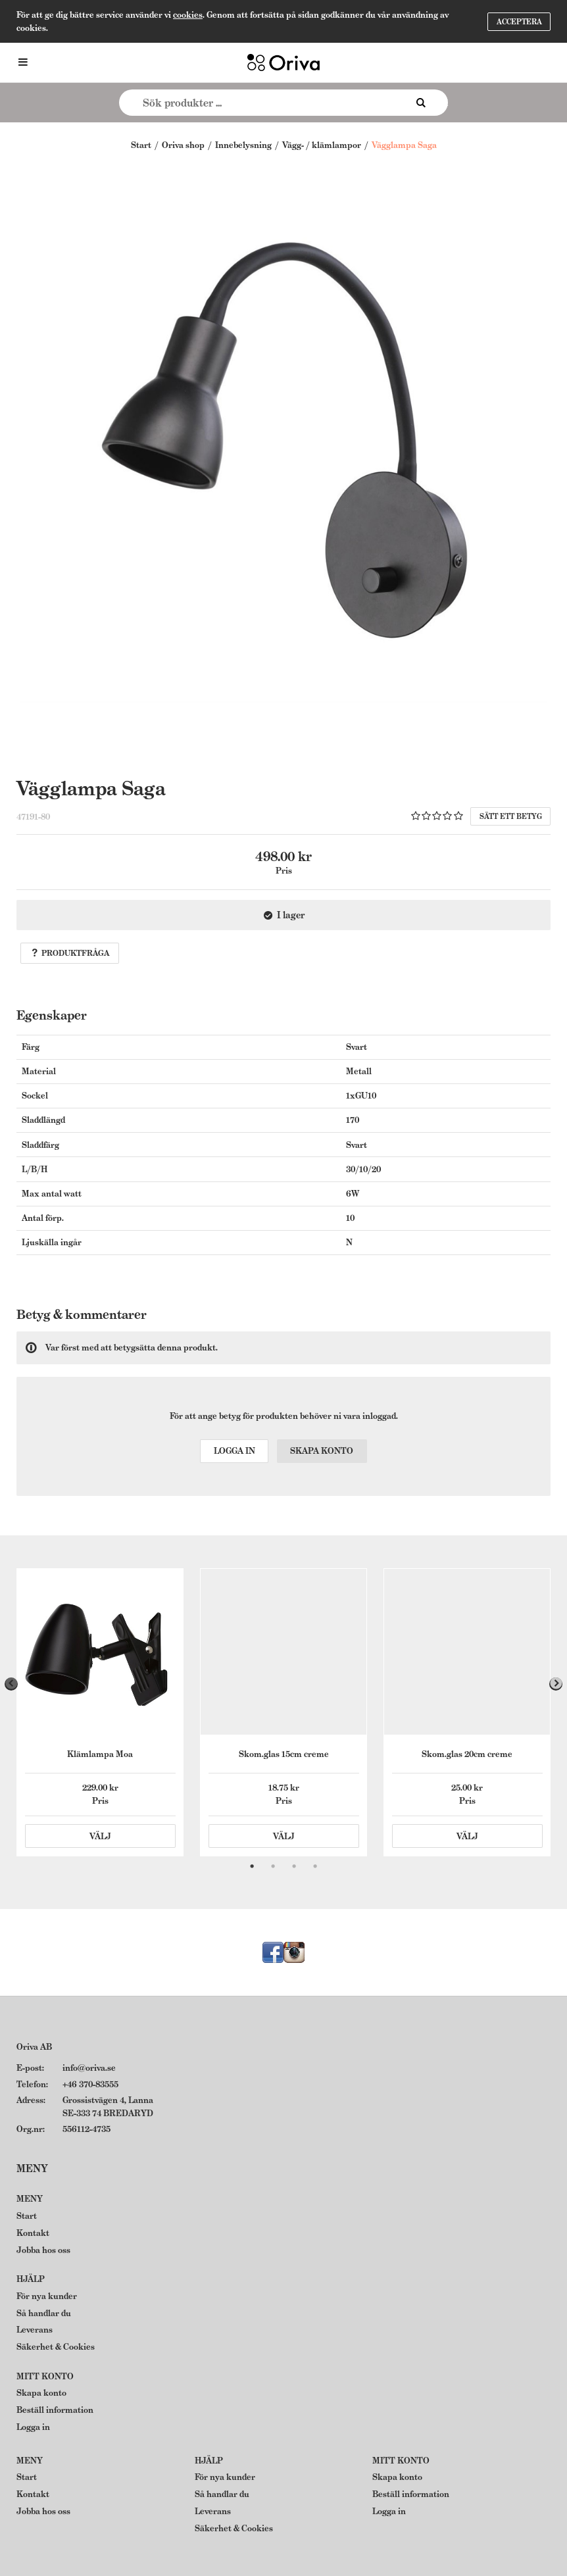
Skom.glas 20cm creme (467, 1754)
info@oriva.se (89, 2067)
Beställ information (54, 2409)
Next (555, 1684)
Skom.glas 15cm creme (284, 1754)
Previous (11, 1684)
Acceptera (519, 21)
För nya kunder (46, 2296)
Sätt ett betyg (511, 816)
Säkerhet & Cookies (55, 2346)
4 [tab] (315, 1866)
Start (141, 145)
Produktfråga (69, 953)
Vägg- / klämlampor (321, 145)
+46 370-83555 (90, 2084)
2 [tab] (273, 1866)
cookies (188, 14)
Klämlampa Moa (100, 1754)
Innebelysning (243, 145)
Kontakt (32, 2233)
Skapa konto (321, 1450)
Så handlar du (43, 2313)
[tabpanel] (100, 1712)
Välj (100, 1836)
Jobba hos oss (43, 2250)
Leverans (34, 2329)
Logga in (234, 1450)
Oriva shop (183, 145)
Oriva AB (34, 2046)
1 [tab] (252, 1866)
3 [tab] (294, 1866)
